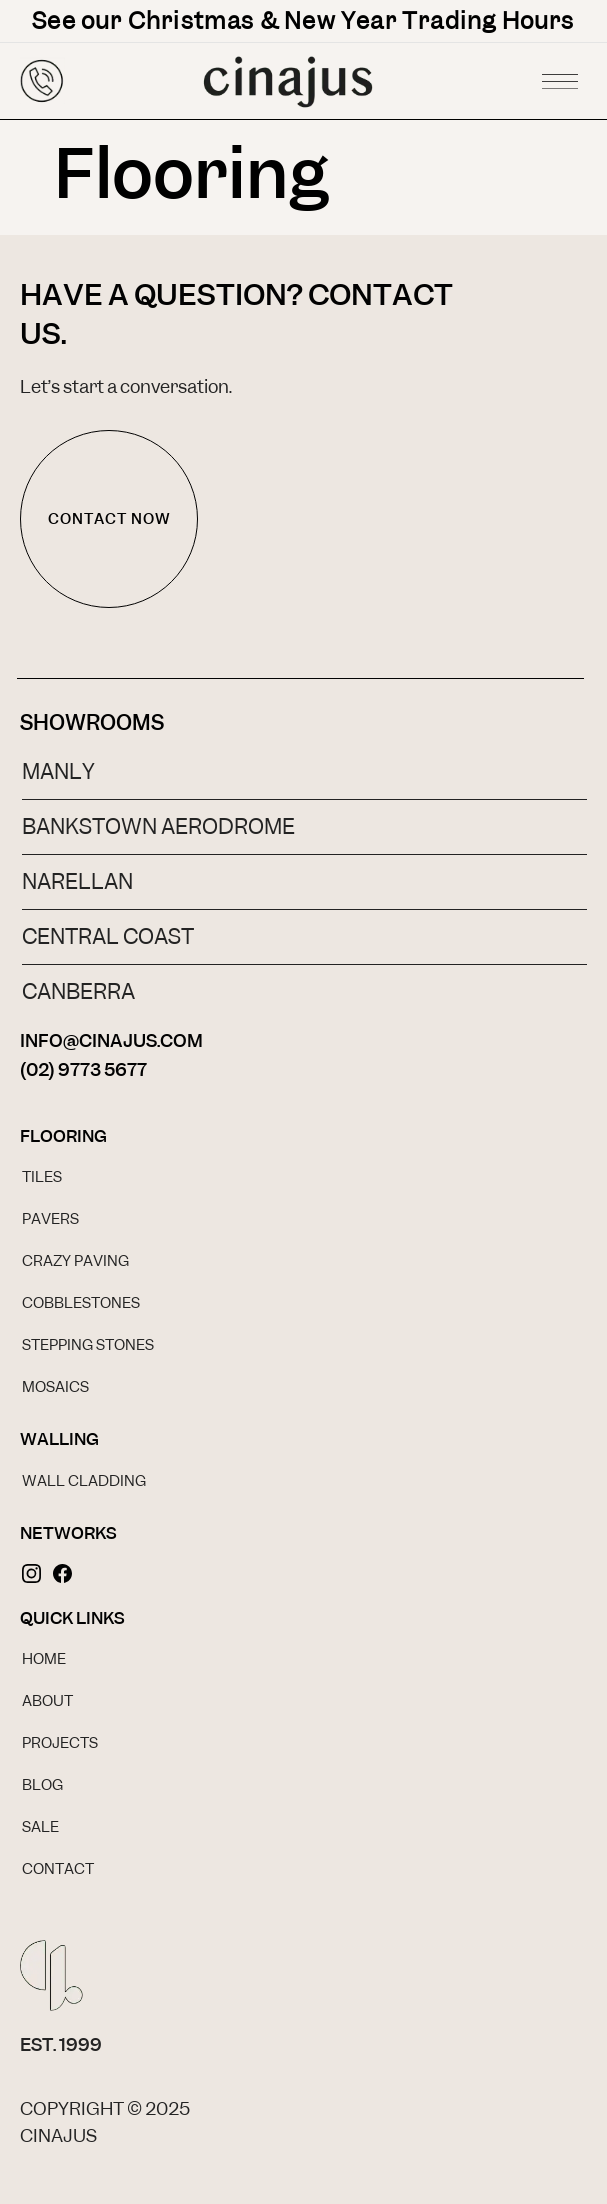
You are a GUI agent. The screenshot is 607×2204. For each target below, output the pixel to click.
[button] (560, 76)
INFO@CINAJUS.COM (111, 1040)
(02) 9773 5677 (83, 1069)
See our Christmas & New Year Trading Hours (303, 20)
